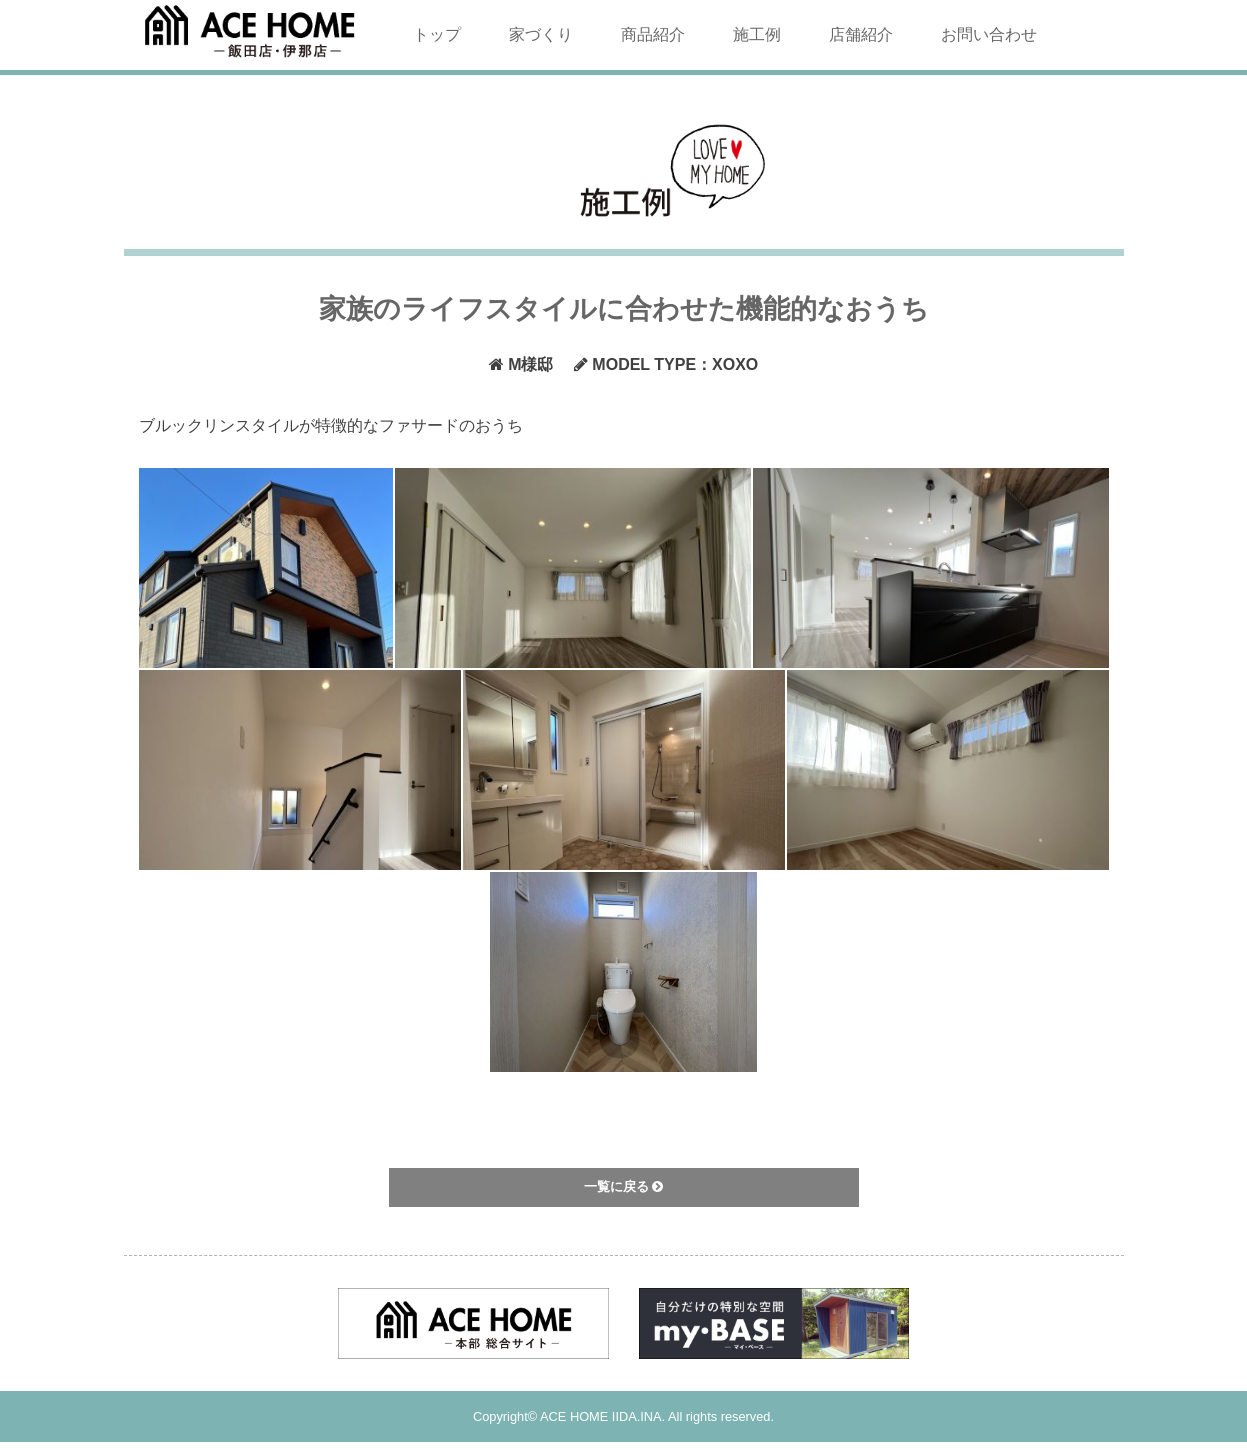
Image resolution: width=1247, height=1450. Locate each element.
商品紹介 (653, 34)
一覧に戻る (624, 1186)
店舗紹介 (861, 34)
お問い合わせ (989, 34)
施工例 (757, 34)
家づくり (541, 34)
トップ (437, 34)
